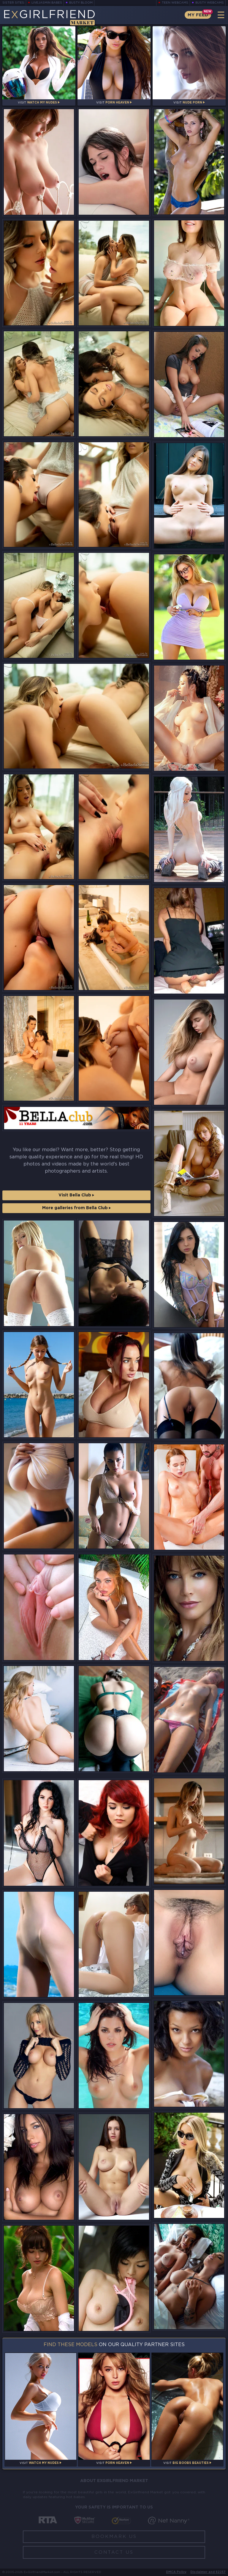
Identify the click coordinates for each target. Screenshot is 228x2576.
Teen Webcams (175, 2)
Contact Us (114, 2552)
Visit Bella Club (76, 1195)
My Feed (198, 15)
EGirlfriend (49, 17)
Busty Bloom (81, 2)
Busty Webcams (209, 2)
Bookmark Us (114, 2537)
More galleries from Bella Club (76, 1208)
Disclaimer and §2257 (208, 2572)
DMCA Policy (176, 2572)
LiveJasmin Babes (46, 2)
